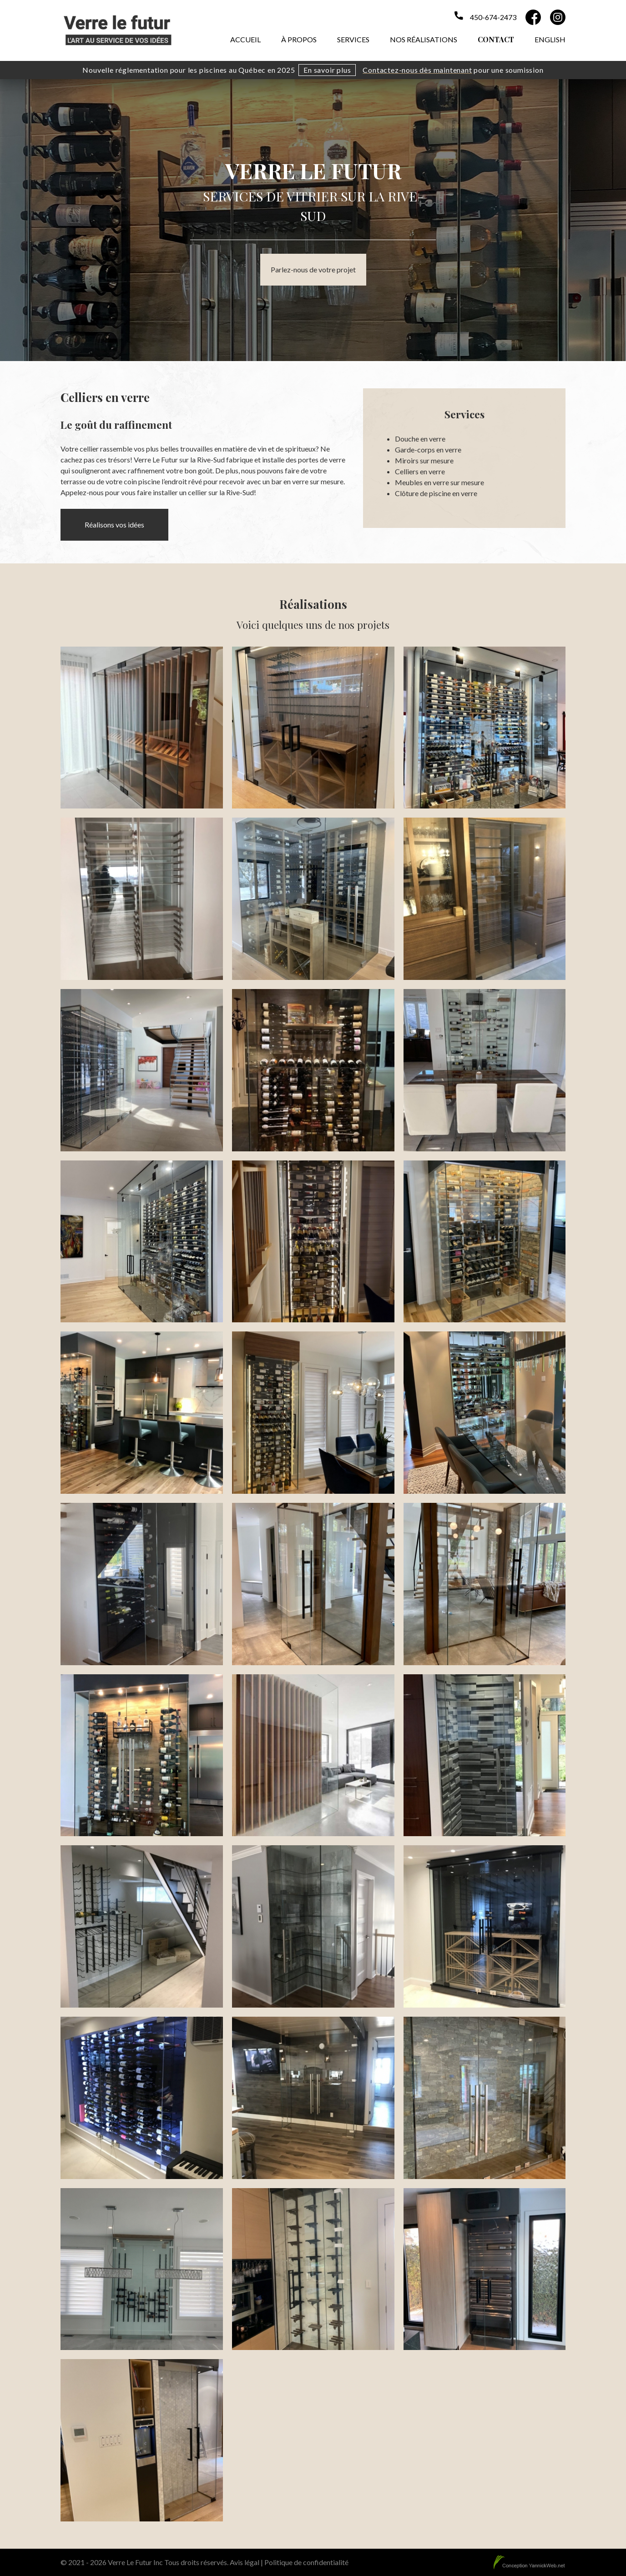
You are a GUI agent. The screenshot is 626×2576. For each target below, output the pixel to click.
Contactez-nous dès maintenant (417, 69)
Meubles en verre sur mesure (439, 482)
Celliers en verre (420, 471)
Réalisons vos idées (114, 524)
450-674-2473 (493, 17)
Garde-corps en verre (428, 449)
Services (353, 39)
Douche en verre (420, 438)
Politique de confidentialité (306, 2562)
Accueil (245, 39)
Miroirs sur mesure (424, 460)
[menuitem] (550, 38)
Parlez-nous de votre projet (313, 269)
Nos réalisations (423, 39)
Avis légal (244, 2562)
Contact (496, 39)
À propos (299, 39)
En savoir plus (327, 69)
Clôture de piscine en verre (436, 493)
